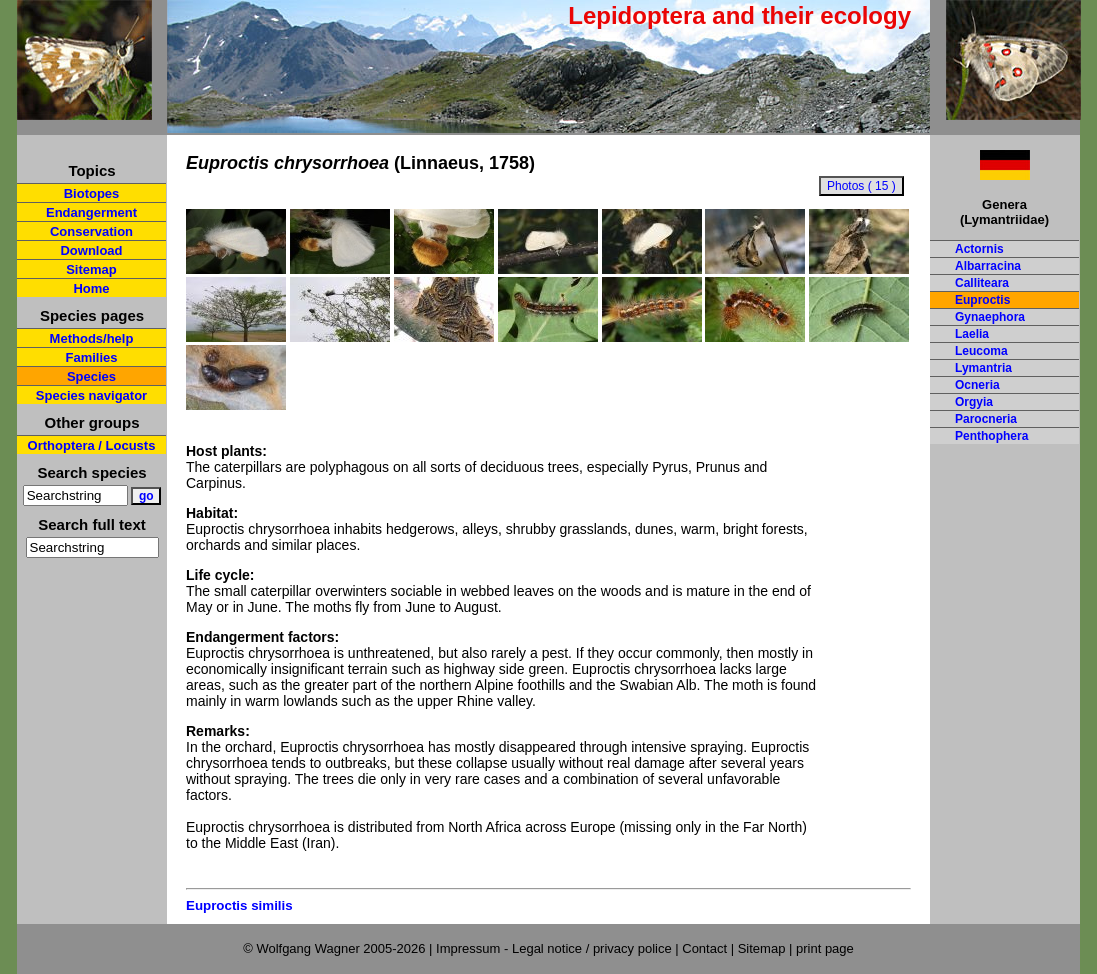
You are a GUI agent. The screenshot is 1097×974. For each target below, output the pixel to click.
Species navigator (91, 395)
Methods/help (92, 338)
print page (825, 948)
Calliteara (982, 283)
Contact (704, 948)
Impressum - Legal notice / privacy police (555, 948)
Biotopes (92, 193)
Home (91, 288)
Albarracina (988, 266)
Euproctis (982, 300)
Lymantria (983, 368)
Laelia (972, 334)
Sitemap (91, 269)
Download (91, 250)
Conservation (91, 231)
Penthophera (991, 436)
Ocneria (977, 385)
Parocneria (986, 419)
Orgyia (974, 402)
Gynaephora (990, 317)
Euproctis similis (239, 905)
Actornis (979, 249)
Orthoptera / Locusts (92, 445)
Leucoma (981, 351)
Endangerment (91, 212)
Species (91, 376)
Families (91, 357)
